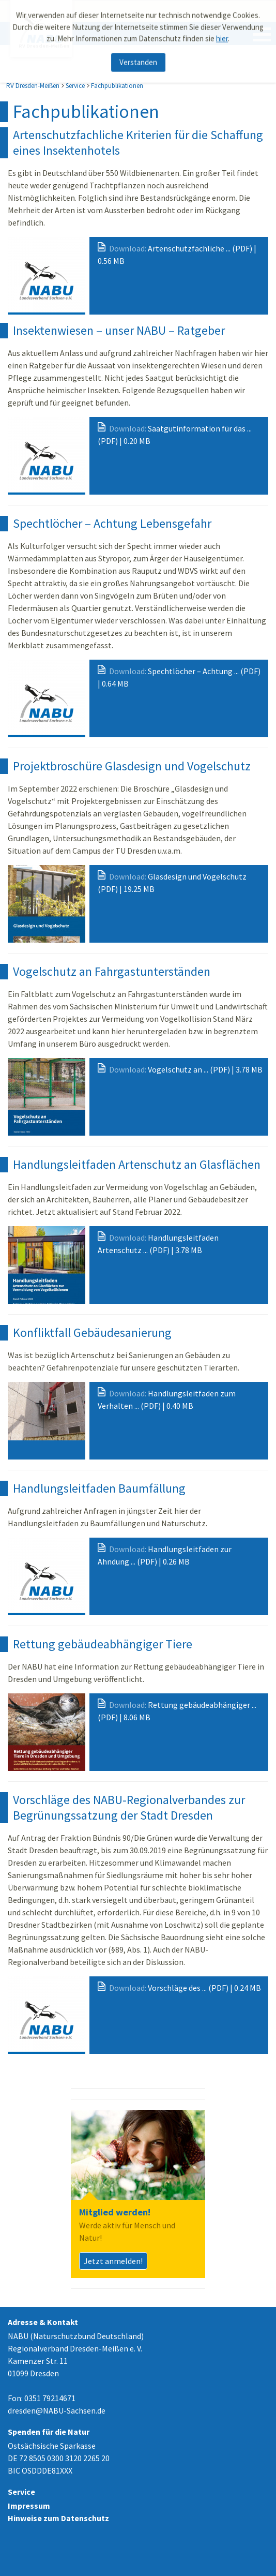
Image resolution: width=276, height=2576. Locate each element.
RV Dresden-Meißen (32, 85)
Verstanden (138, 57)
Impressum (29, 2505)
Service (75, 85)
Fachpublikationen (117, 85)
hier (222, 33)
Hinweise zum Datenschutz (58, 2518)
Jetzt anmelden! (113, 2261)
